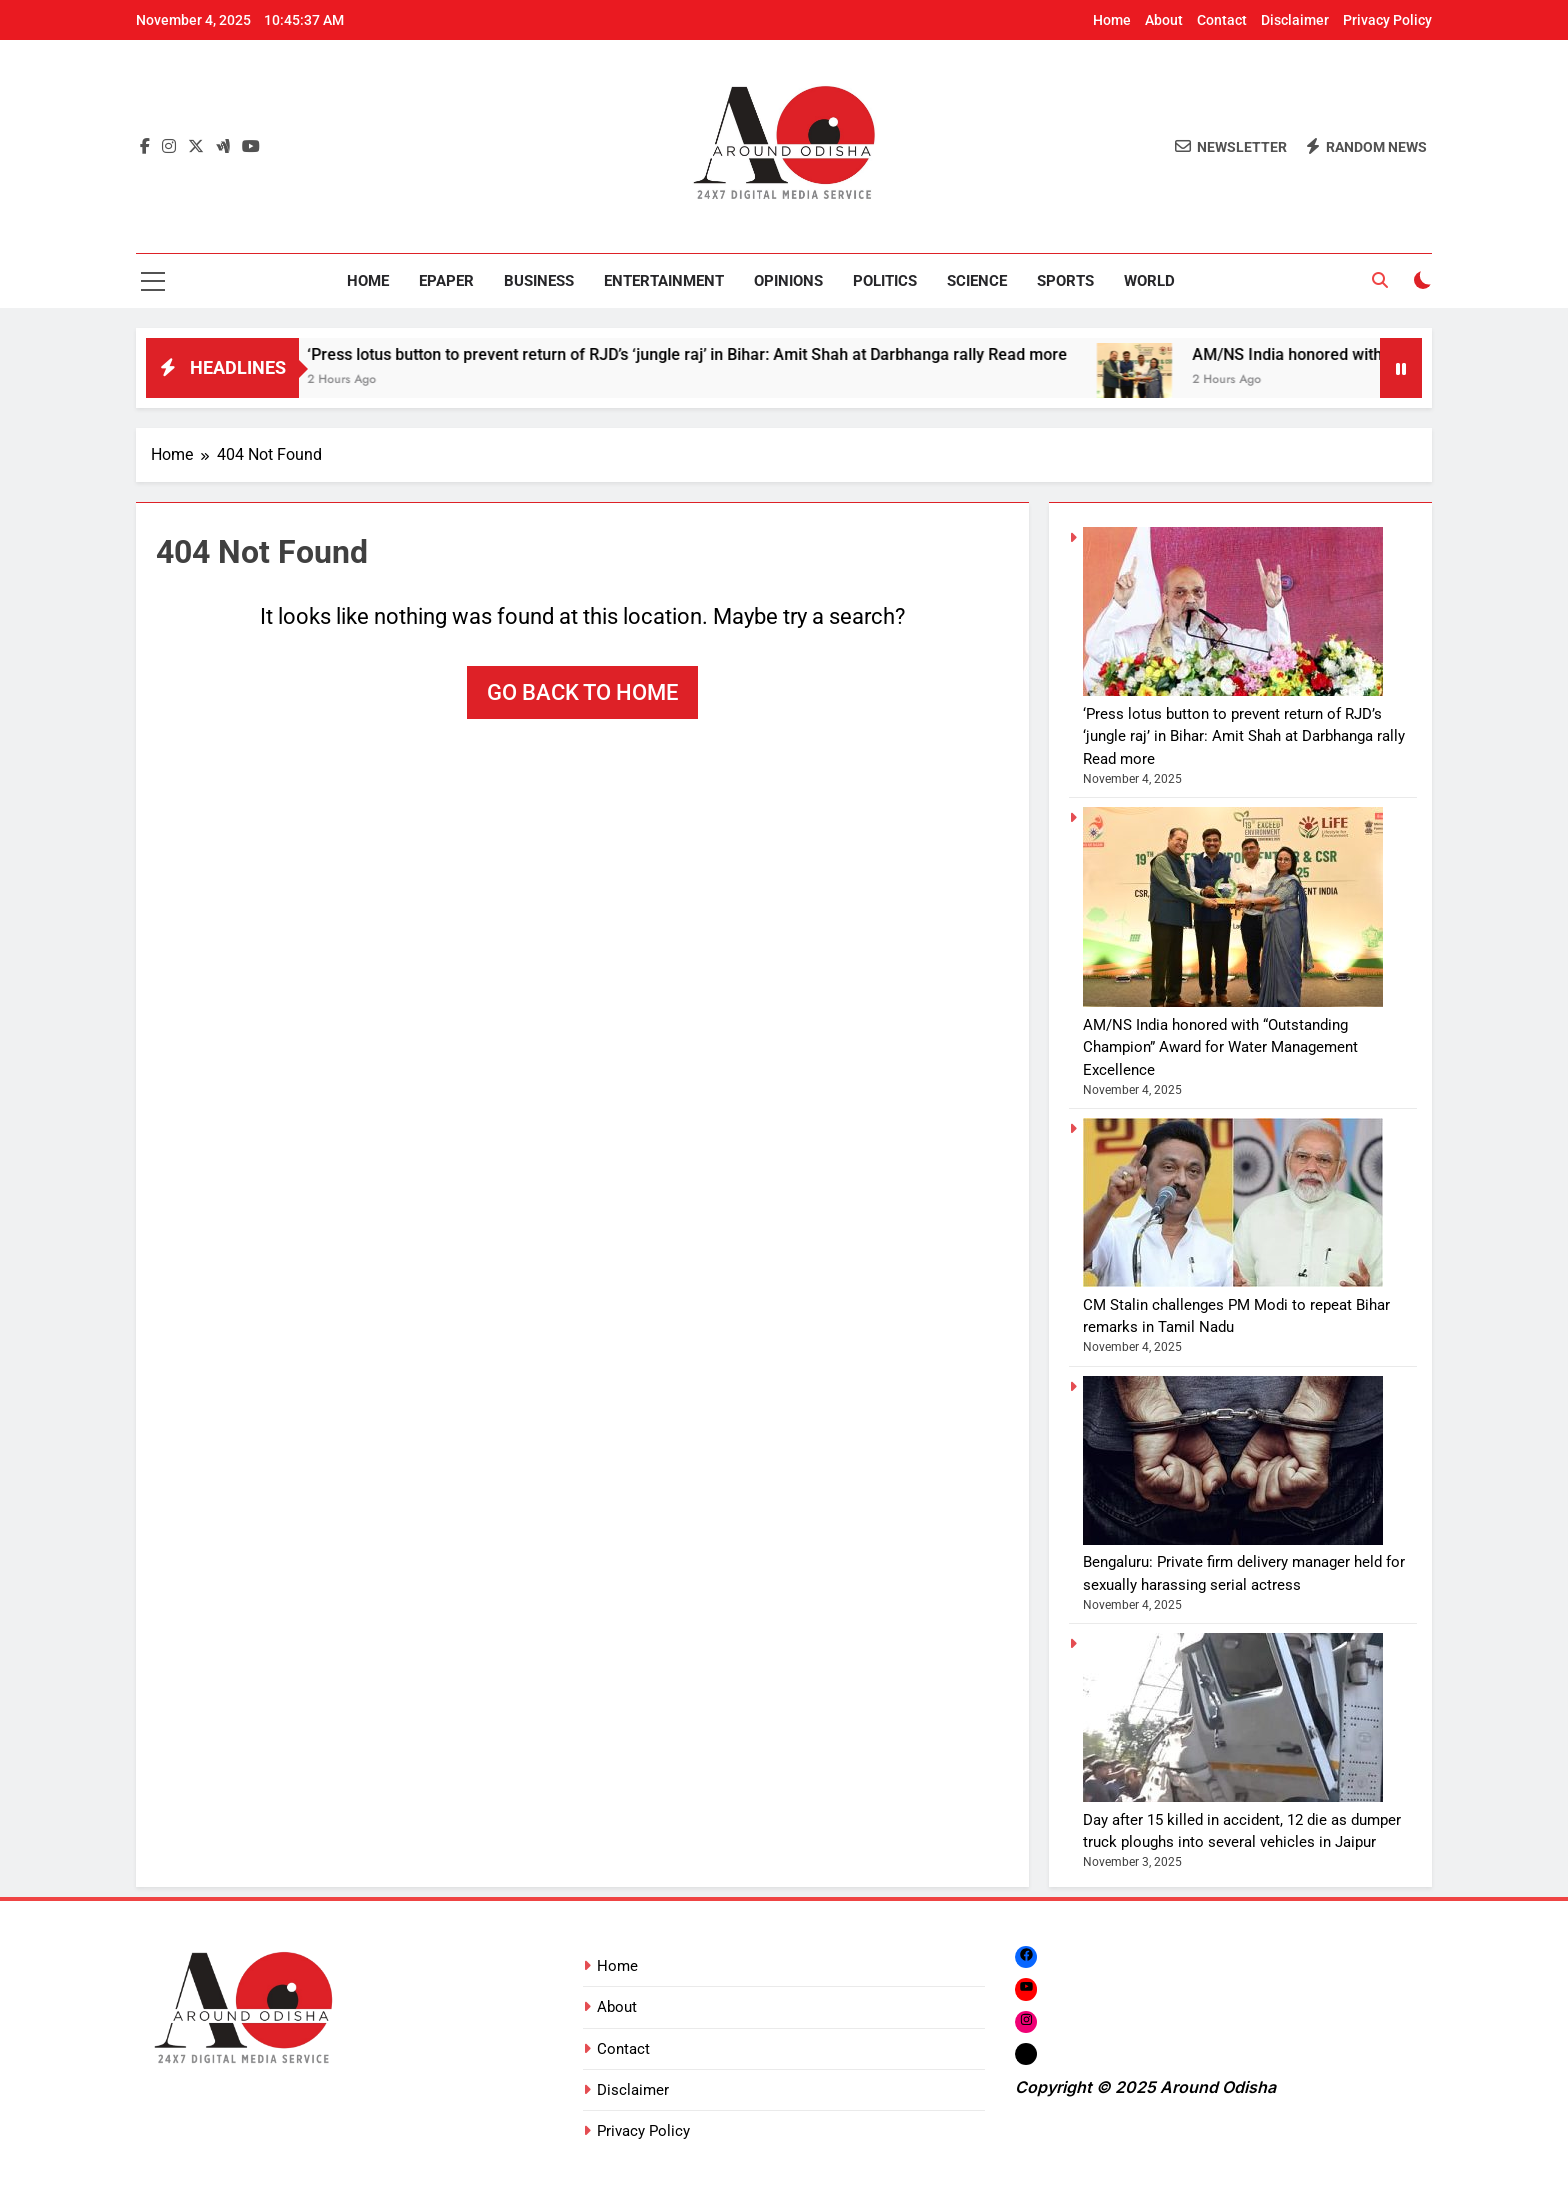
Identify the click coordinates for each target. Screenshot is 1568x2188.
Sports (1065, 281)
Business (539, 281)
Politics (885, 281)
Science (977, 281)
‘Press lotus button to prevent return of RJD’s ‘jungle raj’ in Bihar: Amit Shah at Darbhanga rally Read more (717, 354)
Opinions (788, 281)
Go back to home (582, 692)
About (1164, 20)
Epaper (446, 281)
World (1149, 281)
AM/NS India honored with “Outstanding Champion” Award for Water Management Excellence (1220, 1047)
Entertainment (664, 281)
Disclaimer (1295, 20)
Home (1112, 20)
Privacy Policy (1387, 20)
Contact (1222, 20)
